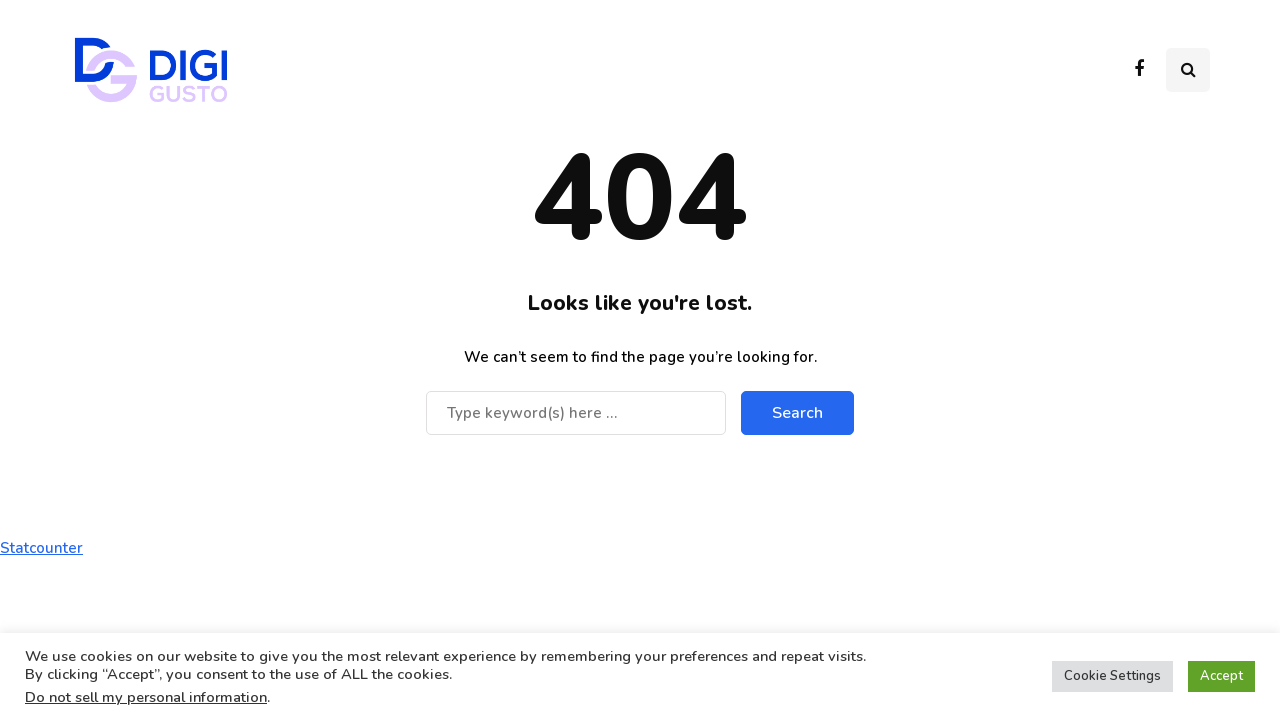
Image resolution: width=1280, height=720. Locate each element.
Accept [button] (1221, 676)
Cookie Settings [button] (1112, 676)
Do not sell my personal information (146, 697)
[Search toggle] (1188, 70)
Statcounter (41, 548)
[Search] (576, 413)
